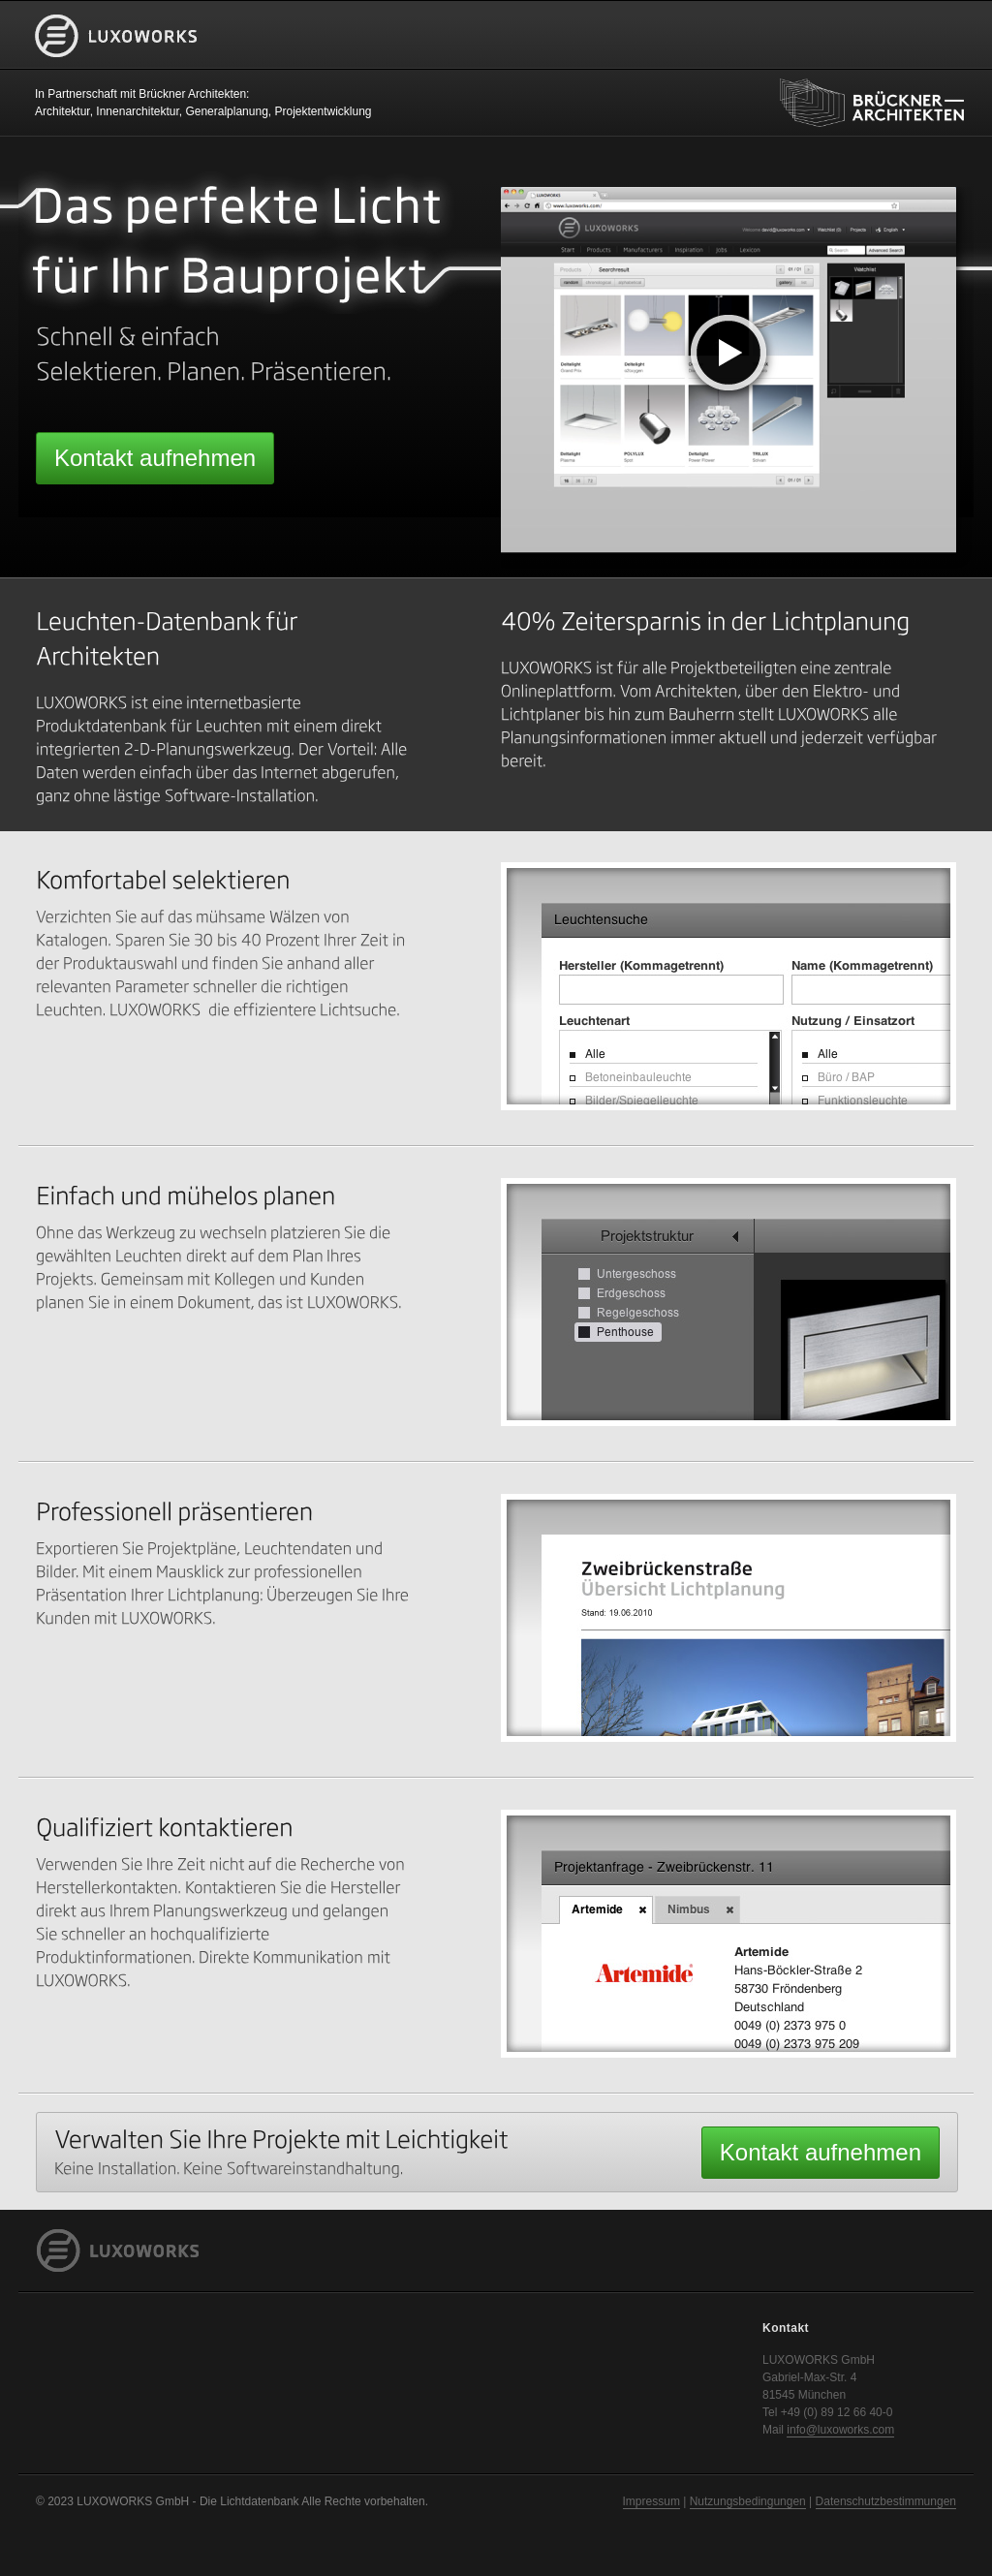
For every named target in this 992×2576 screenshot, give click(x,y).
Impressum (651, 2501)
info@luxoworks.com (840, 2429)
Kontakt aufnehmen (155, 458)
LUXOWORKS (116, 66)
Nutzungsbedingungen (748, 2501)
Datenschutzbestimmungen (886, 2501)
